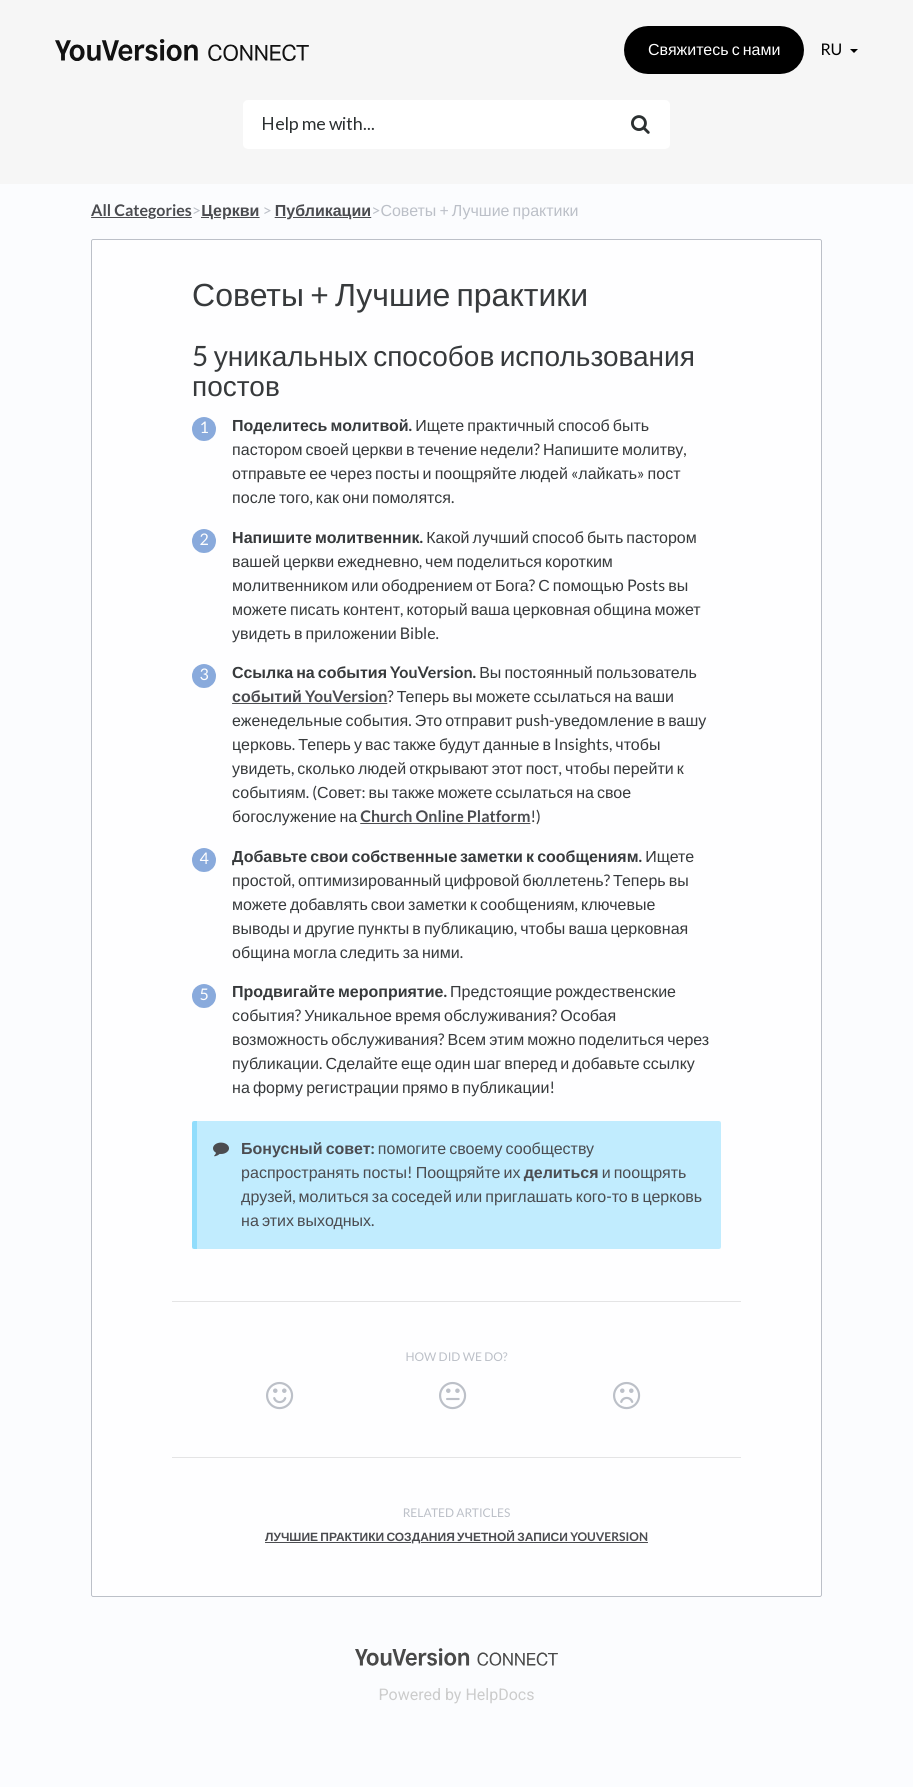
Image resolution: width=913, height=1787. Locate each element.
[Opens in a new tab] (456, 1655)
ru (832, 49)
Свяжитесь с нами (714, 49)
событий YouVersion (309, 696)
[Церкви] (230, 210)
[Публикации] (323, 210)
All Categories (141, 210)
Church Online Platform (445, 816)
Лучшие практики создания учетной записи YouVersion (456, 1536)
